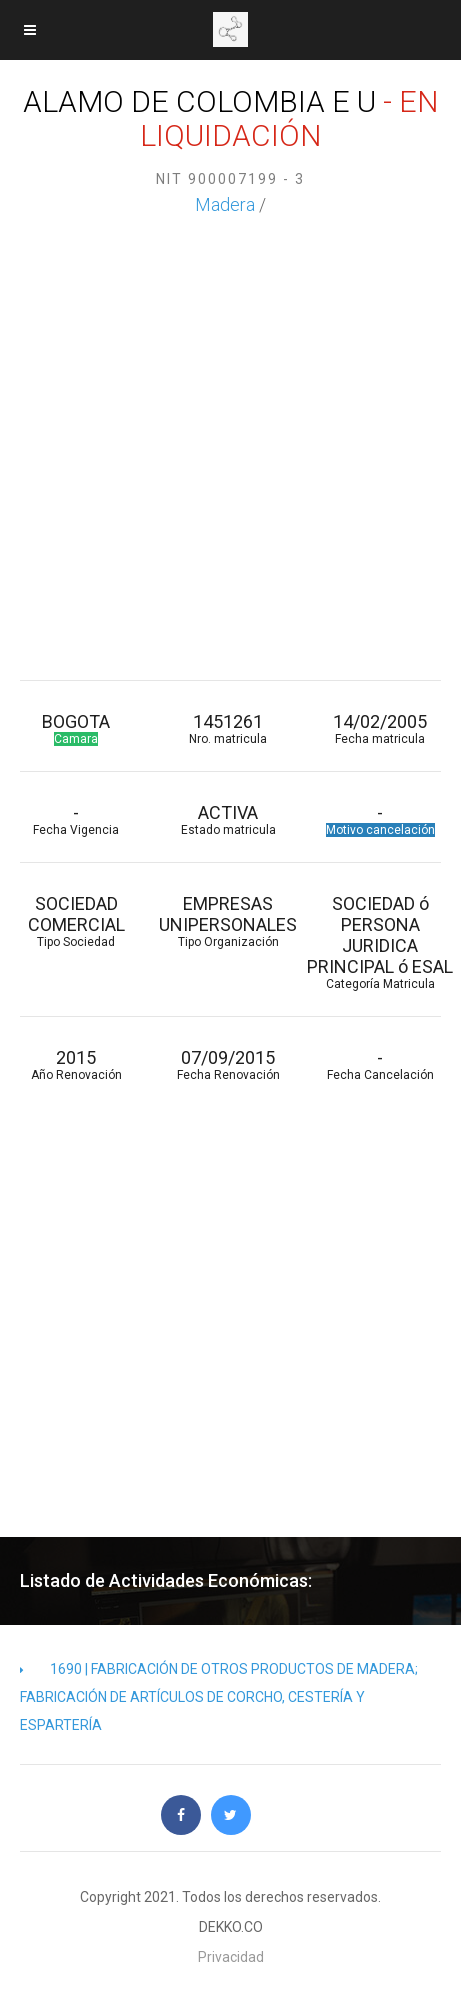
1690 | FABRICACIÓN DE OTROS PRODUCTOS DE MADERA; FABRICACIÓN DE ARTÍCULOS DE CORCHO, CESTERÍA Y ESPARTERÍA (219, 1697)
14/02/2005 (380, 728)
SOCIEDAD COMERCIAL (76, 921)
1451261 (228, 728)
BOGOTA (76, 728)
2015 (76, 1064)
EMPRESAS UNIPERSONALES (228, 921)
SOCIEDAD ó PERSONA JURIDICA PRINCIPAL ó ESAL (380, 942)
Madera (225, 204)
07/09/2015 (228, 1064)
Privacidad (231, 1957)
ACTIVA (228, 819)
